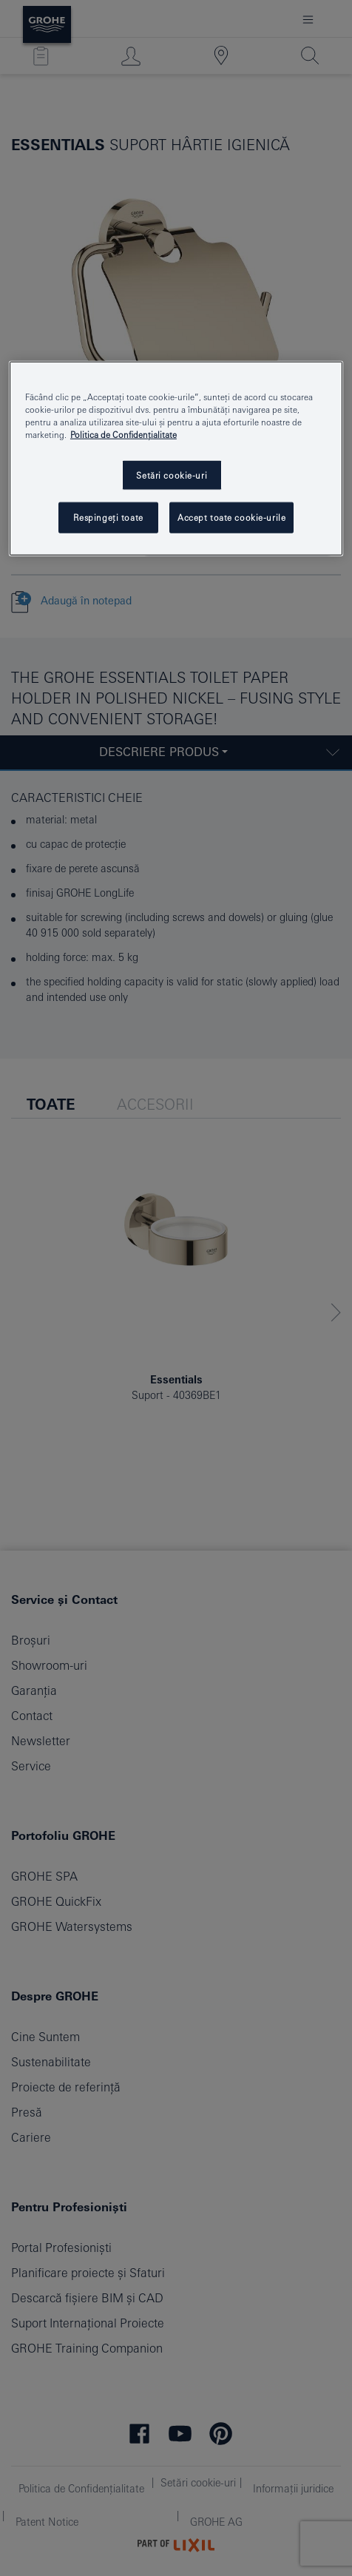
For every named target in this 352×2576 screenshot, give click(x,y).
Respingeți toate (108, 517)
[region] (176, 458)
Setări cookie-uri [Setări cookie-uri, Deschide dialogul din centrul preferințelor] (171, 474)
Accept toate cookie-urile (231, 517)
